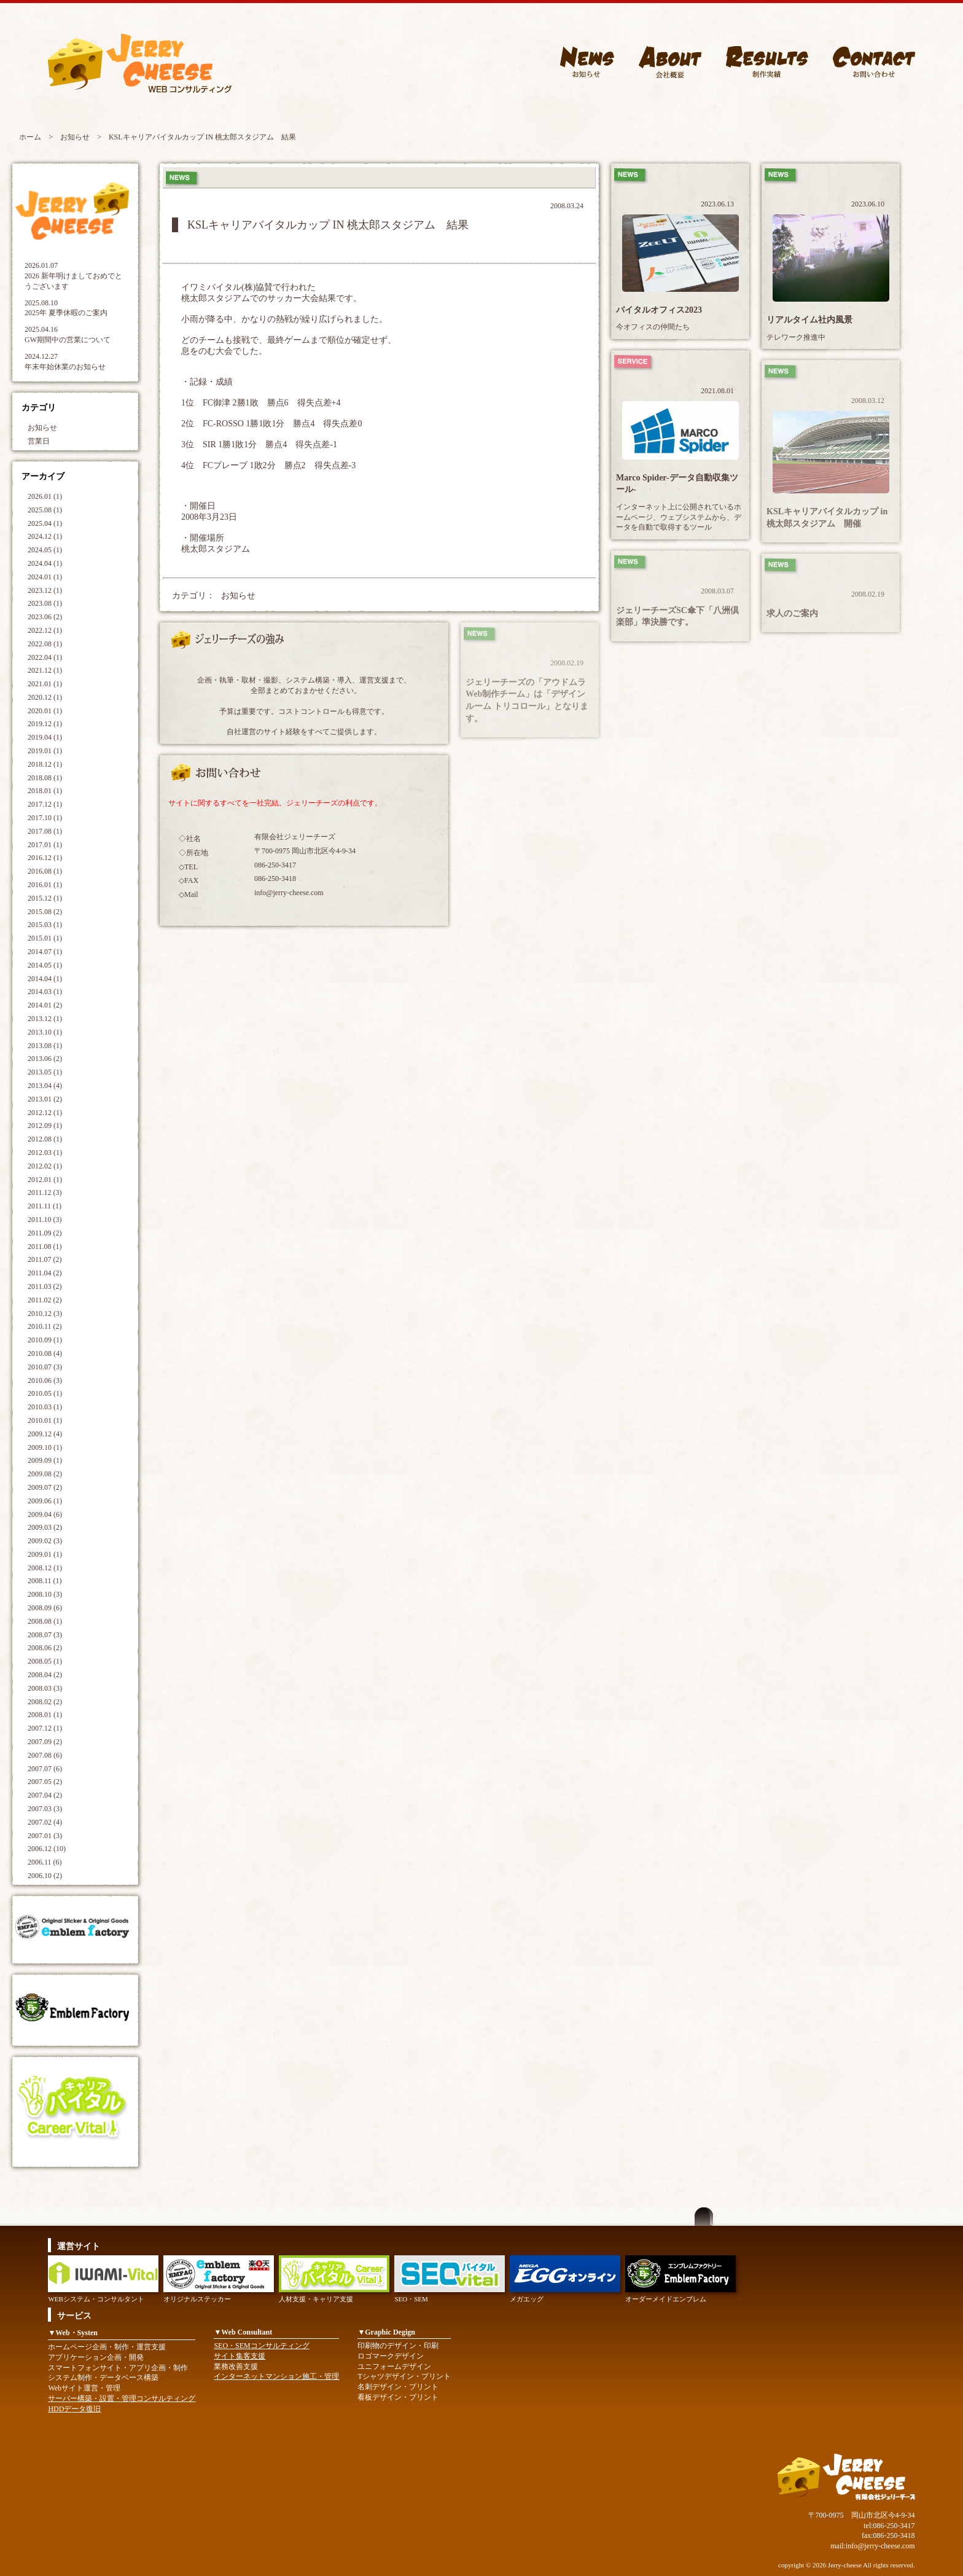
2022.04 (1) (45, 657)
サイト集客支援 (239, 2356)
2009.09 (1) (45, 1460)
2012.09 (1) (45, 1125)
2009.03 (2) (45, 1527)
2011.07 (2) (45, 1259)
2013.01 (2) (45, 1099)
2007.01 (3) (45, 1835)
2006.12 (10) (47, 1848)
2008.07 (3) (45, 1635)
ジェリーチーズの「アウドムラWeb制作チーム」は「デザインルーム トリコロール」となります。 (527, 700)
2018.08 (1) (45, 777)
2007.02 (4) (45, 1822)
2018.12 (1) (45, 764)
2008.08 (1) (45, 1621)
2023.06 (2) (45, 617)
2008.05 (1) (45, 1661)
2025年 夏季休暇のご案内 (66, 312)
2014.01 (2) (45, 1005)
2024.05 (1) (45, 550)
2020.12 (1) (45, 697)
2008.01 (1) (45, 1714)
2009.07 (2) (45, 1487)
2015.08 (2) (45, 911)
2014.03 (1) (45, 991)
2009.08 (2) (45, 1474)
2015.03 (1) (45, 924)
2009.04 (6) (45, 1514)
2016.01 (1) (45, 884)
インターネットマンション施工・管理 (276, 2376)
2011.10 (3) (45, 1219)
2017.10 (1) (45, 817)
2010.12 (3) (45, 1313)
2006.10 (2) (45, 1875)
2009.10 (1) (45, 1447)
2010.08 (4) (45, 1353)
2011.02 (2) (45, 1300)
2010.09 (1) (45, 1340)
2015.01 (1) (45, 938)
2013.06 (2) (45, 1058)
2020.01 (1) (45, 711)
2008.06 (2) (45, 1647)
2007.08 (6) (45, 1755)
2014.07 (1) (45, 951)
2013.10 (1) (45, 1032)
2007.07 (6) (45, 1768)
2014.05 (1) (45, 965)
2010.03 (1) (45, 1407)
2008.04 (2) (45, 1674)
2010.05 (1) (45, 1393)
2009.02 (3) (45, 1541)
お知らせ (75, 137)
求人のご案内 (792, 613)
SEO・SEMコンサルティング (261, 2345)
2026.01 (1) (45, 496)
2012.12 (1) (45, 1112)
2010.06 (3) (45, 1380)
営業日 (39, 441)
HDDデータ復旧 (74, 2409)
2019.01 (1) (45, 750)
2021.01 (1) (45, 683)
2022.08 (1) (45, 644)
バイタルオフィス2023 (659, 310)
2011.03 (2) (45, 1286)
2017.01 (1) (45, 844)
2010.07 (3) (45, 1367)
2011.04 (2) (45, 1273)
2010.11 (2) (45, 1326)
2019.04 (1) (45, 737)
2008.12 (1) (45, 1568)
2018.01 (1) (45, 790)
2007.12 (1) (45, 1728)
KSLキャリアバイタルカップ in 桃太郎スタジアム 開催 (826, 517)
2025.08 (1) (45, 510)
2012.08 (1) (45, 1139)
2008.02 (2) (45, 1701)
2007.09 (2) (45, 1741)
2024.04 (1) (45, 563)
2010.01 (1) (45, 1420)
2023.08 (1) (45, 603)
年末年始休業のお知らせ (65, 366)
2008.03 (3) (45, 1688)
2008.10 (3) (45, 1594)
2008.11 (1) (45, 1580)
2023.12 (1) (45, 590)
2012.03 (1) (45, 1152)
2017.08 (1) (45, 831)
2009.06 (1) (45, 1501)
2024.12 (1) (45, 536)
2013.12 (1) (45, 1018)
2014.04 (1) (45, 978)
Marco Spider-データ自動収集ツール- (677, 484)
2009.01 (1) (45, 1554)
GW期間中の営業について (68, 339)
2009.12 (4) (45, 1434)
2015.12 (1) (45, 898)
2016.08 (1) (45, 871)
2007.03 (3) (45, 1808)
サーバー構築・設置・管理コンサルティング (121, 2398)
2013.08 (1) (45, 1045)
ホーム (30, 137)
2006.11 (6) (45, 1862)
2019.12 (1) (45, 723)
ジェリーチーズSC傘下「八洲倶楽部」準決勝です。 (677, 616)
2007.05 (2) (45, 1781)
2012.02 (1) (45, 1166)
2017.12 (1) (45, 804)
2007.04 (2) (45, 1795)
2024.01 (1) (45, 577)
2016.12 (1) (45, 857)
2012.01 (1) (45, 1179)
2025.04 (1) (45, 523)
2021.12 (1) (45, 670)
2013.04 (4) (45, 1085)
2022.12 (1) (45, 630)
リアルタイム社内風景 (809, 319)
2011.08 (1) (45, 1246)
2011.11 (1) (44, 1206)
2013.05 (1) (45, 1072)
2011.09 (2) (45, 1233)
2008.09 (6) (45, 1607)
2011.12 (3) (45, 1192)
